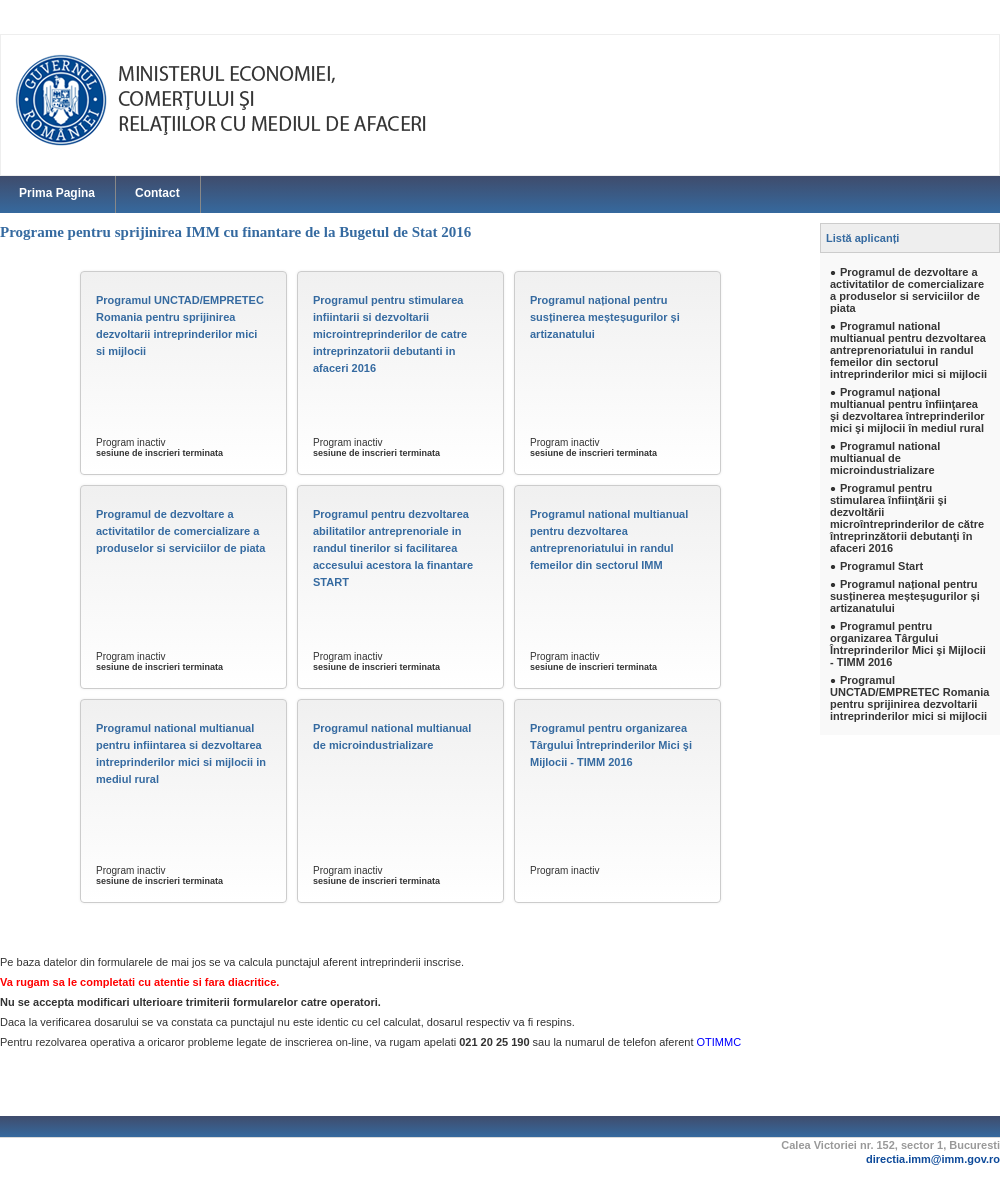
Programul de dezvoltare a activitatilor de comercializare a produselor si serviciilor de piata (180, 531)
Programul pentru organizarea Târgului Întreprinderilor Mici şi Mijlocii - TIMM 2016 (611, 745)
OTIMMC (719, 1042)
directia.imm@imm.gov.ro (933, 1159)
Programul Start (881, 566)
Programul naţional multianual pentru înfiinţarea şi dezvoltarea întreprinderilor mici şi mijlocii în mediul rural (907, 410)
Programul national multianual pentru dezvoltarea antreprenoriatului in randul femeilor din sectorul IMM (609, 539)
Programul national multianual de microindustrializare (392, 736)
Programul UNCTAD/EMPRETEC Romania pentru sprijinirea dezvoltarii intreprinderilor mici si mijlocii (180, 325)
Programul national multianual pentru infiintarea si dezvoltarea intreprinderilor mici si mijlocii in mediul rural (181, 753)
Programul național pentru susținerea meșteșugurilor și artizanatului (605, 317)
